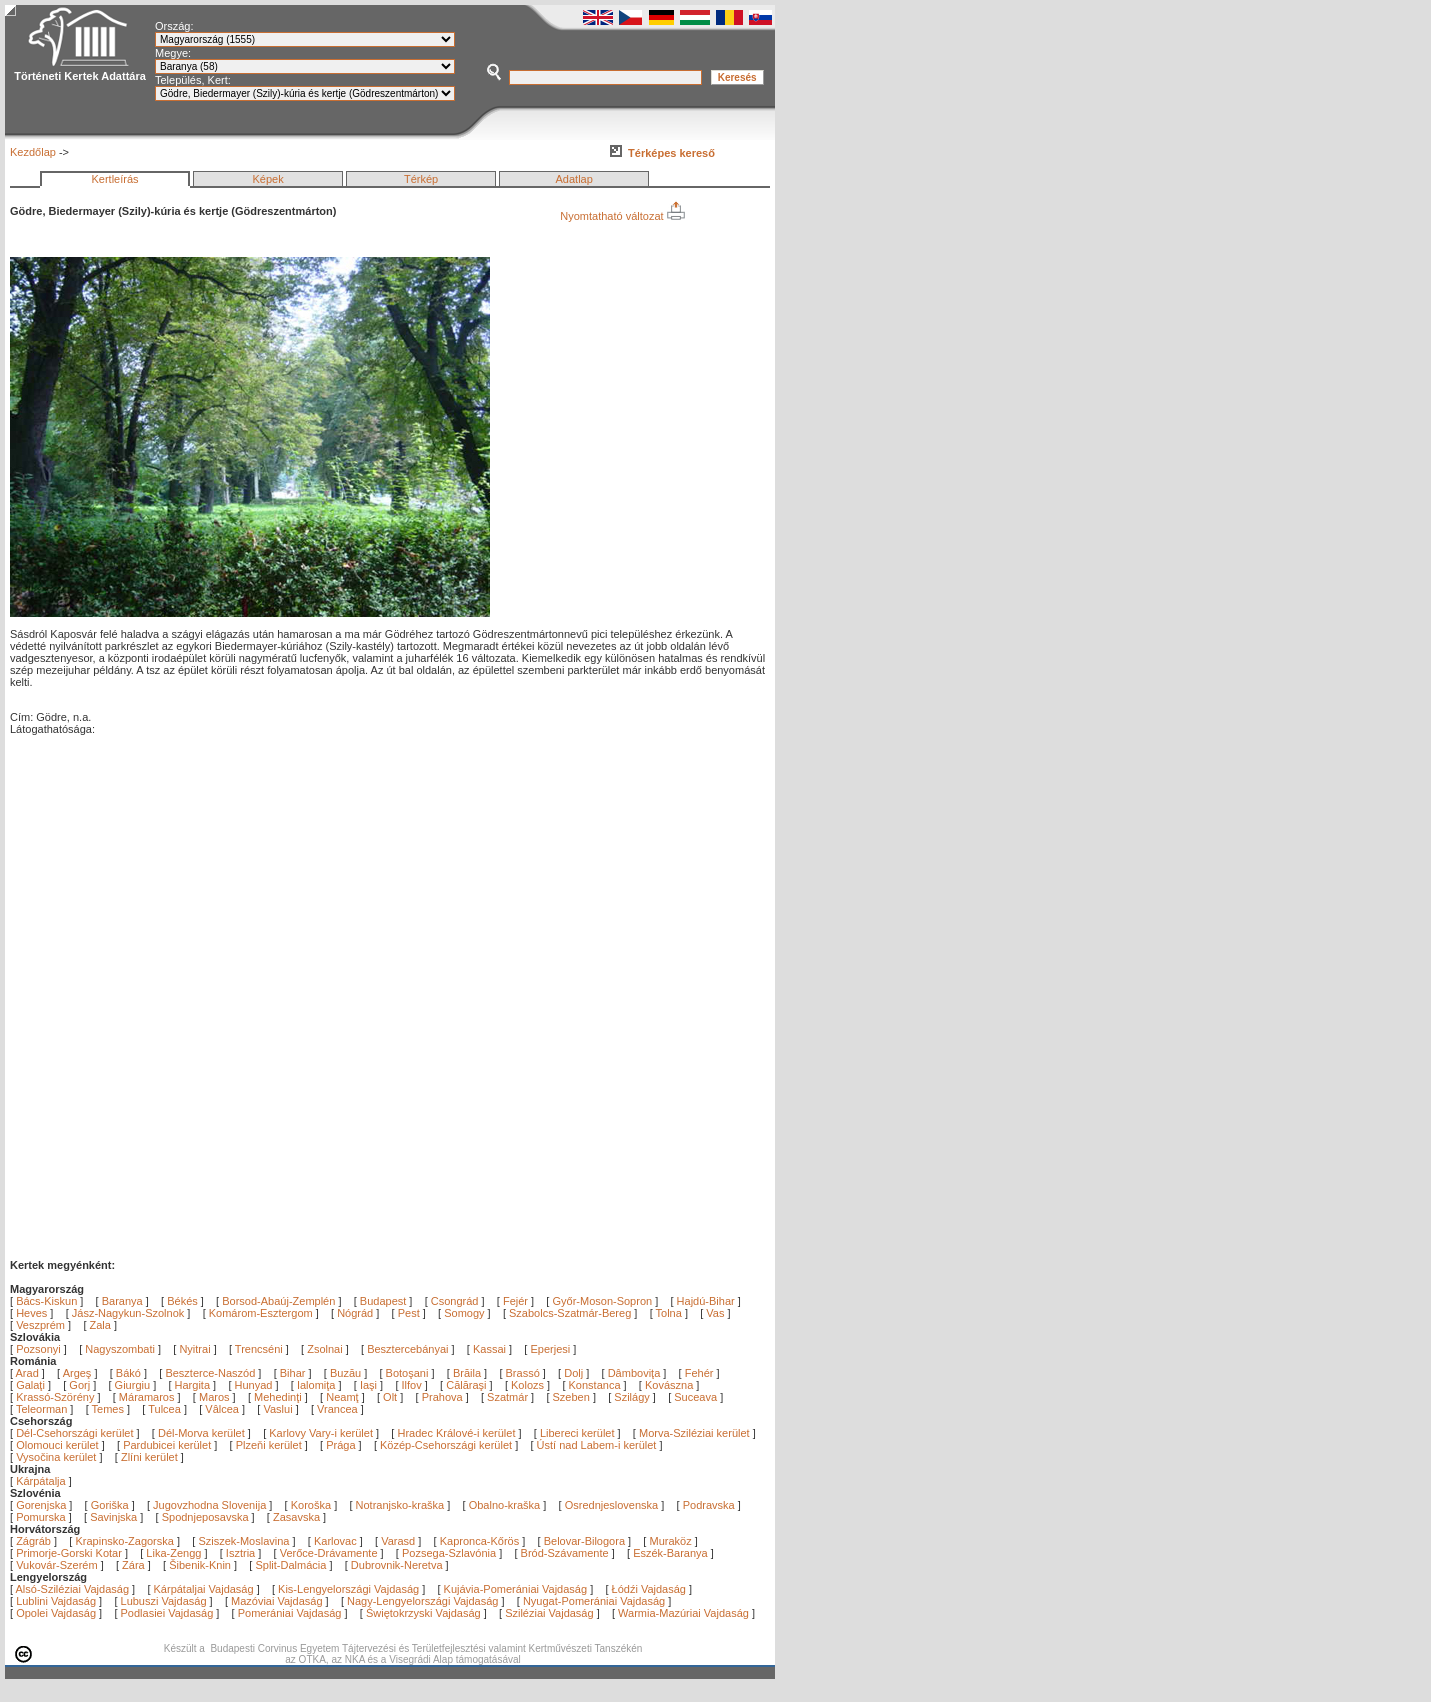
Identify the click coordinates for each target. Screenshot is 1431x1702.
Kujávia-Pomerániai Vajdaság (516, 1589)
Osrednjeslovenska (612, 1505)
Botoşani (409, 1373)
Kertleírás (114, 179)
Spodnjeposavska (205, 1517)
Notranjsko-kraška (400, 1505)
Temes (109, 1409)
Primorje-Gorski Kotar (69, 1553)
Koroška (311, 1505)
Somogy (464, 1313)
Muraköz (670, 1541)
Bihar (294, 1373)
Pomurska (42, 1517)
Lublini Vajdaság (56, 1601)
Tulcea (166, 1409)
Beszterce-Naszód (211, 1373)
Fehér (701, 1373)
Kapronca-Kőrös (480, 1541)
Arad (29, 1373)
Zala (100, 1325)
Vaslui (279, 1409)
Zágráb (35, 1541)
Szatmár (509, 1397)
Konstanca (596, 1385)
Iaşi (370, 1385)
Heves (31, 1313)
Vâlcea (223, 1409)
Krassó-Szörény (56, 1397)
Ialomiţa (318, 1385)
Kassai (489, 1349)
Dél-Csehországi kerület (74, 1433)
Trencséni (259, 1349)
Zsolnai (324, 1349)
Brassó (524, 1373)
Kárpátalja (41, 1481)
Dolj (575, 1373)
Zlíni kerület (149, 1457)
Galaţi (32, 1385)
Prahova (444, 1397)
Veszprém (40, 1325)
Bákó (130, 1373)
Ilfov (413, 1385)
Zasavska (296, 1517)
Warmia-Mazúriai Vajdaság (683, 1613)
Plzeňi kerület (269, 1445)
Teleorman (43, 1409)
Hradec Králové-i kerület (456, 1433)
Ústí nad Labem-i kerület (597, 1445)
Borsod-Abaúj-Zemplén (278, 1301)
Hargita (194, 1385)
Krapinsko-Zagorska (124, 1541)
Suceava (697, 1397)
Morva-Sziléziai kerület (694, 1433)
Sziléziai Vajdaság (549, 1613)
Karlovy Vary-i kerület (321, 1433)
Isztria (240, 1553)
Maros (216, 1397)
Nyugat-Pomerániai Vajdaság (594, 1601)
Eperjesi (550, 1349)
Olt (391, 1397)
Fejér (515, 1301)
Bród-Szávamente (565, 1553)
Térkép (421, 179)
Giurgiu (134, 1385)
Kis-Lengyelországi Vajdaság (348, 1589)
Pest (409, 1313)
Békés (182, 1301)
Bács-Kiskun (46, 1301)
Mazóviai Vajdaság (277, 1601)
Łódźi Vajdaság (649, 1589)
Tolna (669, 1313)
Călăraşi (467, 1385)
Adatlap (574, 179)
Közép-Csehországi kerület (446, 1445)
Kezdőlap (33, 152)
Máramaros (148, 1397)
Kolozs (529, 1385)
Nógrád (355, 1313)
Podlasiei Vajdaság (167, 1613)
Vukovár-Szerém (57, 1565)
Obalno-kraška (505, 1505)
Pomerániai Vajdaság (290, 1613)
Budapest (383, 1301)
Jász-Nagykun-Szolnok (128, 1313)
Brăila (468, 1373)
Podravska (709, 1505)
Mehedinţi (279, 1397)
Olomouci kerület (57, 1445)
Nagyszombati (120, 1349)
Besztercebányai (407, 1349)
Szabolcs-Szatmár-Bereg (570, 1313)
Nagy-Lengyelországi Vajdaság (422, 1601)
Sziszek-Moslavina (243, 1541)
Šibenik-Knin (200, 1565)
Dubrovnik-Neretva (397, 1565)
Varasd (398, 1541)
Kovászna (670, 1385)
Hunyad (255, 1385)
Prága (340, 1445)
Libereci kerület (577, 1433)
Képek (267, 179)
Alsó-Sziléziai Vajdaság (73, 1589)
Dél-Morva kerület (201, 1433)
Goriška (110, 1505)
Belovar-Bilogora (584, 1541)
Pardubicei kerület (167, 1445)
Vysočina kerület (56, 1457)
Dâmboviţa (636, 1373)
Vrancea (339, 1409)
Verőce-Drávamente (329, 1553)
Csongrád (455, 1301)
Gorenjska (41, 1505)
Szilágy (633, 1397)
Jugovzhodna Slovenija (209, 1505)
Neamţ (343, 1397)
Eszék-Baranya (670, 1553)
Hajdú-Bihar (706, 1301)
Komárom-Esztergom (261, 1313)
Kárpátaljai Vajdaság (204, 1589)
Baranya (122, 1301)
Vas (715, 1313)
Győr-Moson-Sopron (602, 1301)
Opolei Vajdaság (56, 1613)
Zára (133, 1565)
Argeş (79, 1373)
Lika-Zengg (173, 1553)
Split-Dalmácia (290, 1565)
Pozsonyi (40, 1349)
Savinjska (113, 1517)
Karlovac (335, 1541)
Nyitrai (194, 1349)
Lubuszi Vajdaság (164, 1601)
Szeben (573, 1397)
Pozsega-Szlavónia (449, 1553)
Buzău (347, 1373)
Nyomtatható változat (622, 216)
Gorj (81, 1385)
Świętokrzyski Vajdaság (423, 1613)
